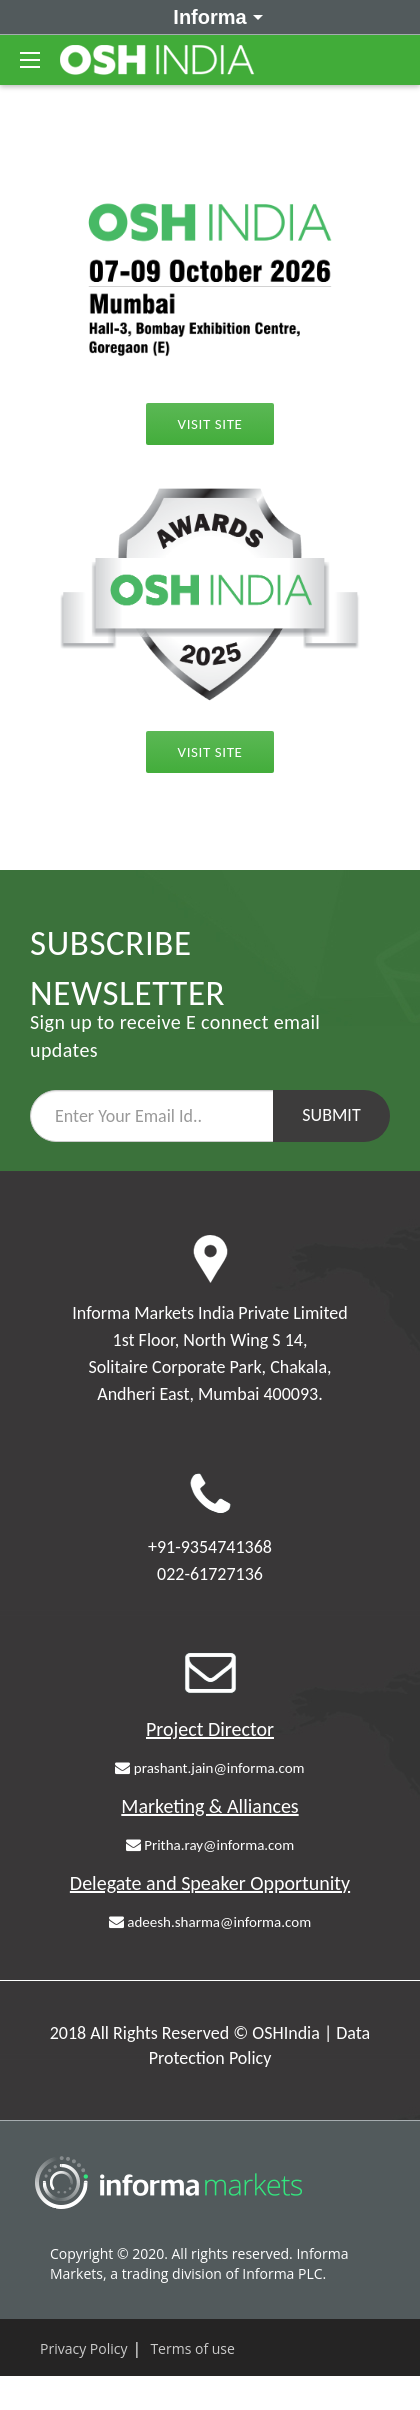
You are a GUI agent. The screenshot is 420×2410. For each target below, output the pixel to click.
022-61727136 (210, 1574)
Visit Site (210, 424)
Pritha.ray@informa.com (210, 1845)
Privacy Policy (83, 2348)
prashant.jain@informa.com (209, 1768)
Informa (214, 16)
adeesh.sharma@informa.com (210, 1922)
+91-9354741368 (210, 1547)
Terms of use (192, 2348)
